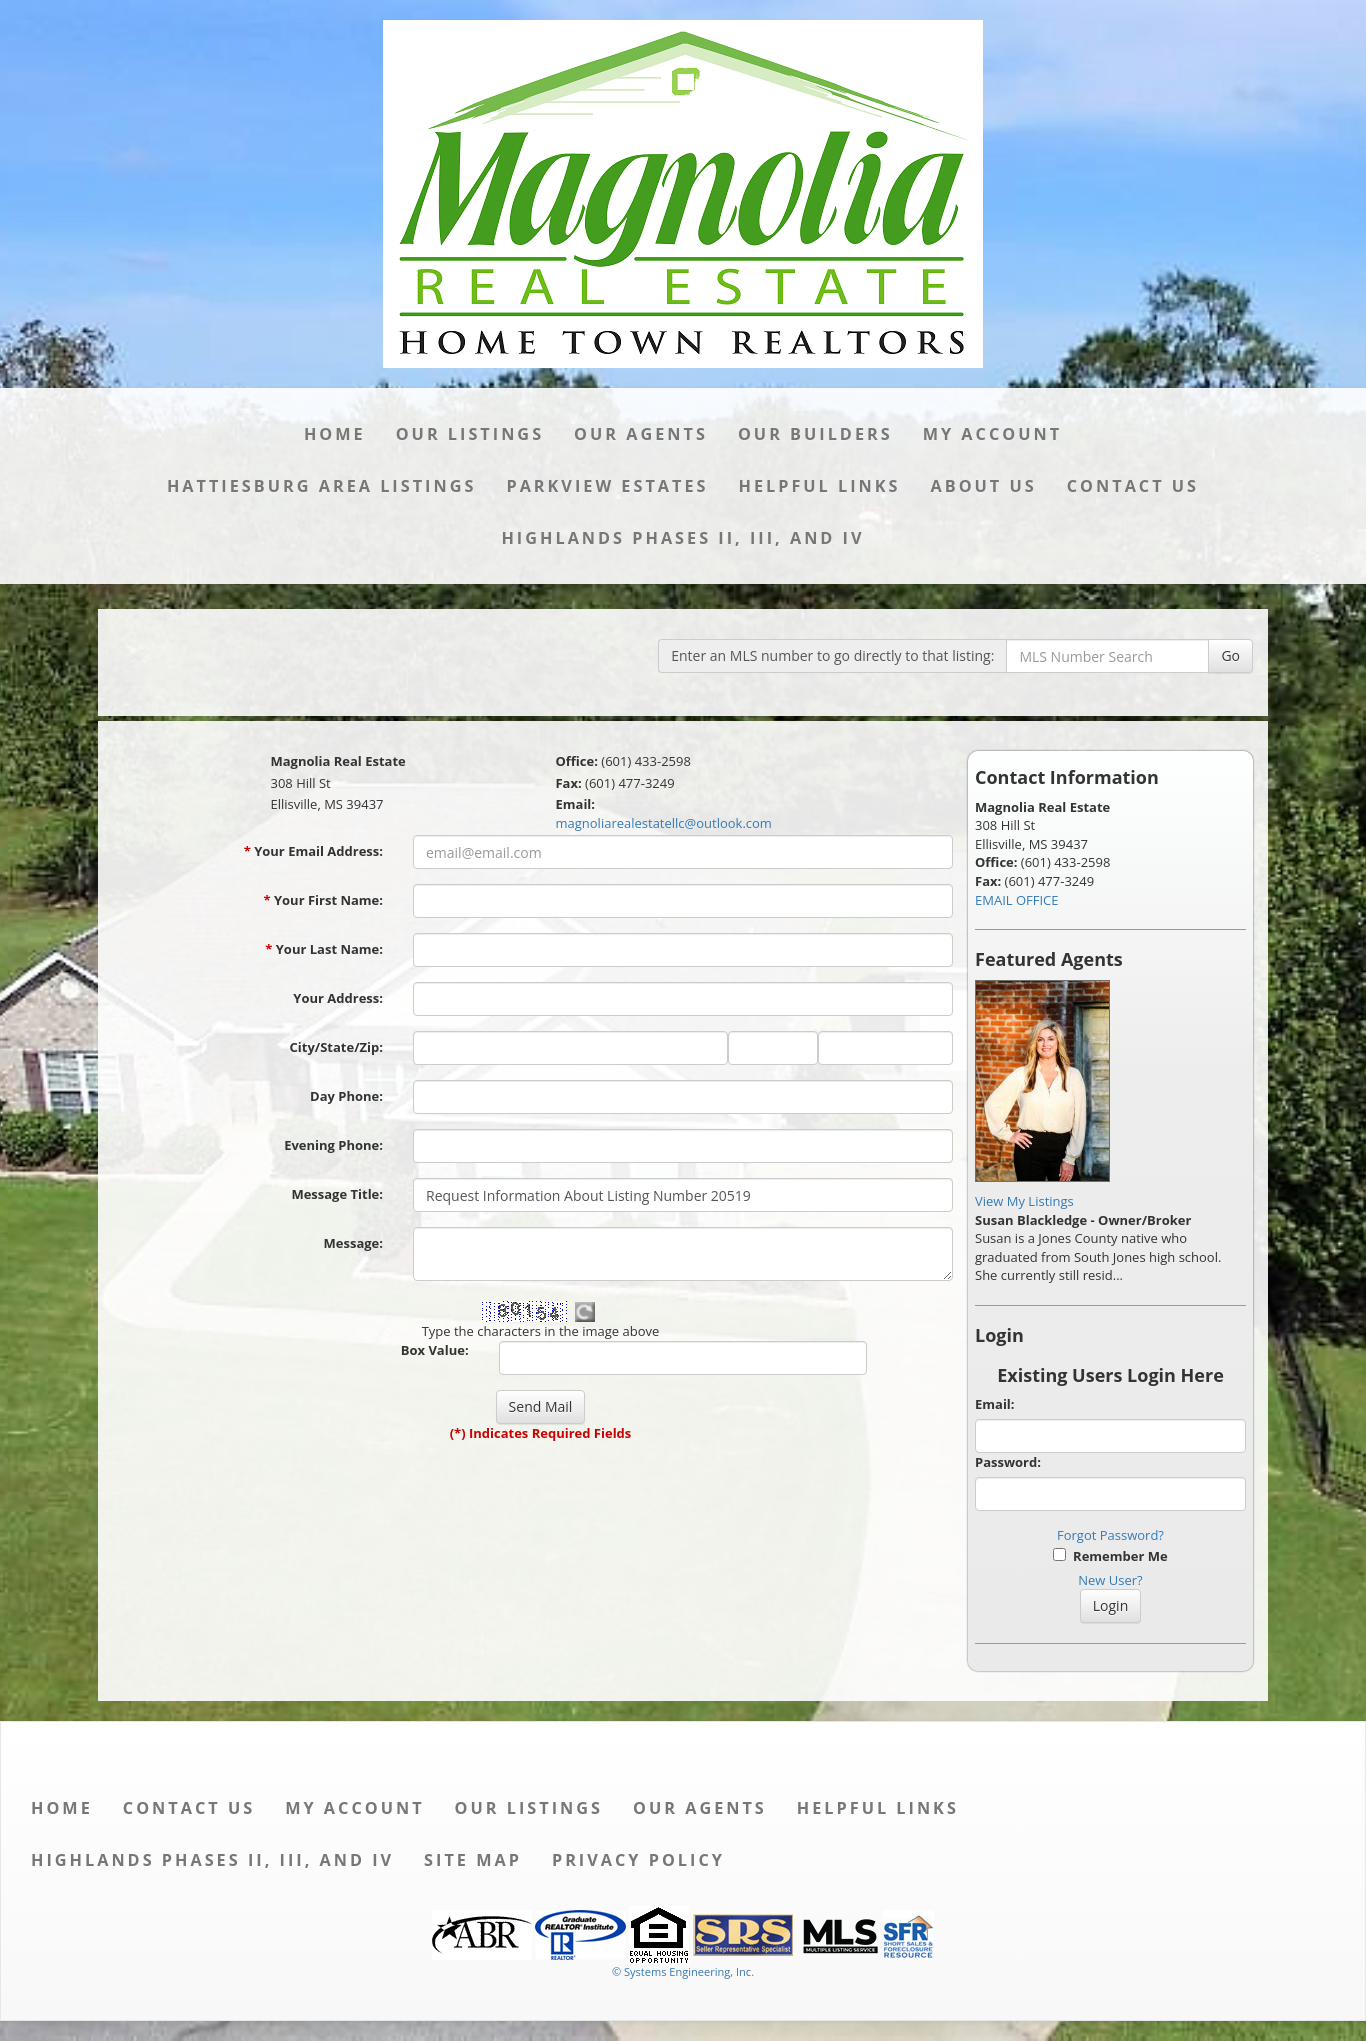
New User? (1110, 1580)
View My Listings (1024, 1201)
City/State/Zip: (336, 1047)
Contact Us (1133, 486)
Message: (353, 1243)
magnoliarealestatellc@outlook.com (663, 823)
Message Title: (337, 1194)
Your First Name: (323, 900)
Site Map (473, 1860)
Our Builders (815, 434)
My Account (992, 434)
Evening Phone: (333, 1145)
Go (1230, 655)
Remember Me (1110, 1556)
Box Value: (435, 1350)
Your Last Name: (324, 949)
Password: (1008, 1462)
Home (335, 434)
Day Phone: (346, 1096)
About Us (984, 486)
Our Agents (641, 434)
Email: (995, 1404)
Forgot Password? (1110, 1535)
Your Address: (338, 998)
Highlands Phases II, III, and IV (682, 538)
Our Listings (470, 434)
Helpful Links (819, 486)
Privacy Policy (638, 1860)
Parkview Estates (607, 486)
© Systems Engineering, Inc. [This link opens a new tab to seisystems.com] (683, 1971)
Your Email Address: (313, 851)
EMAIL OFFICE (1017, 900)
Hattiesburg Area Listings (322, 486)
